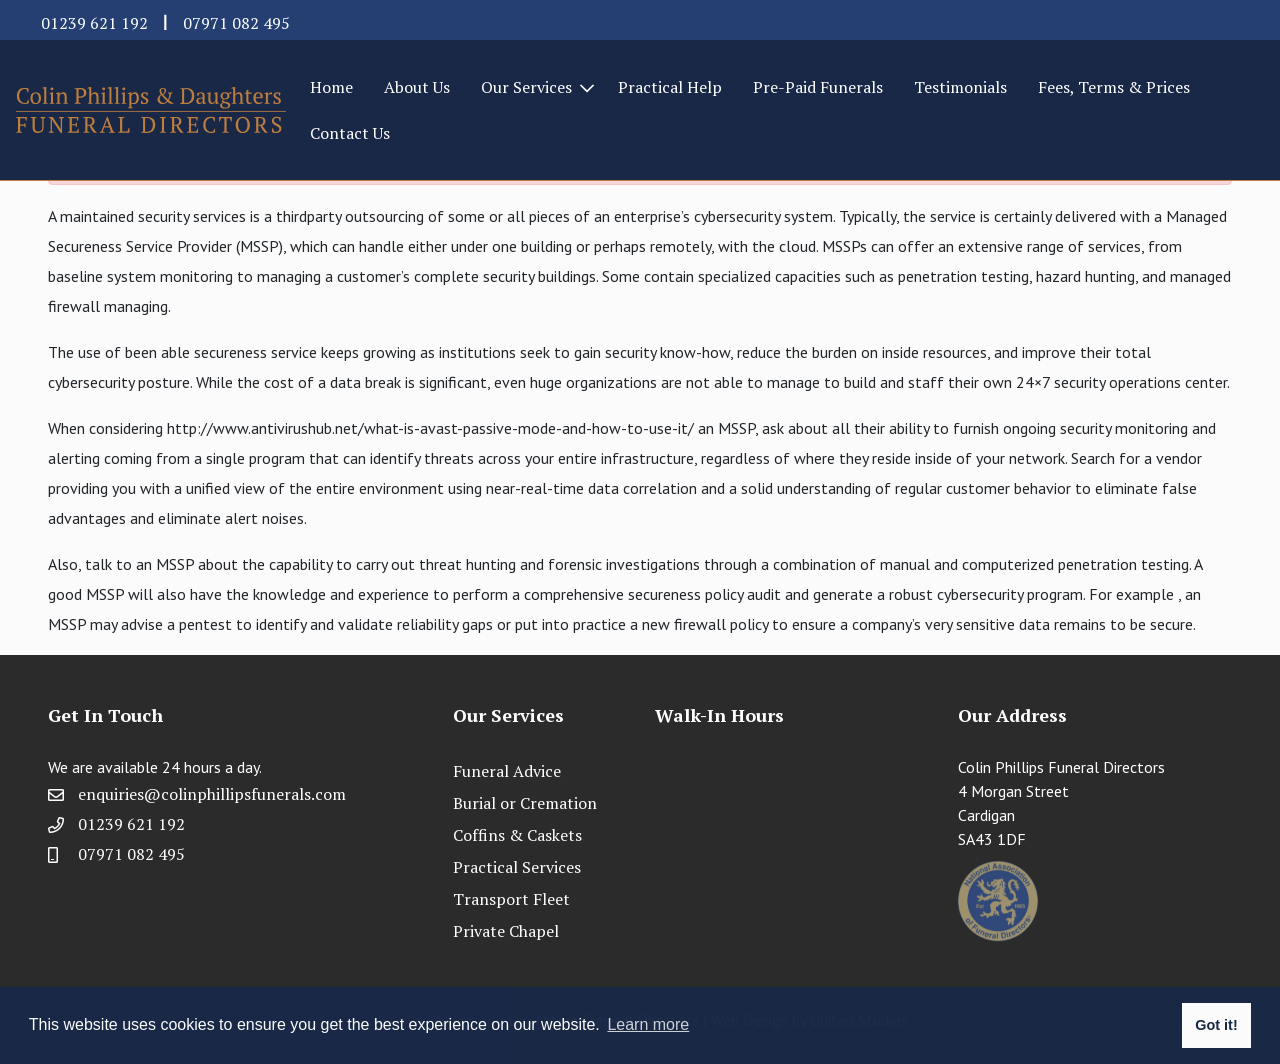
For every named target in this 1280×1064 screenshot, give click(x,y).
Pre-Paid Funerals (818, 87)
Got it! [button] (1216, 1025)
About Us (417, 87)
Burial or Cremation (525, 803)
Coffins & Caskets (517, 835)
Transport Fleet (511, 899)
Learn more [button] (648, 1024)
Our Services (526, 87)
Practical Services (517, 867)
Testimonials (960, 87)
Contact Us (350, 133)
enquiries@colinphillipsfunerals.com (212, 794)
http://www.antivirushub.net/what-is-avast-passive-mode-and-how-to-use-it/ (430, 428)
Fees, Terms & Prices (1114, 87)
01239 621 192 (94, 23)
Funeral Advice (507, 771)
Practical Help (670, 87)
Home (331, 87)
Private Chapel (506, 931)
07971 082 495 (236, 23)
